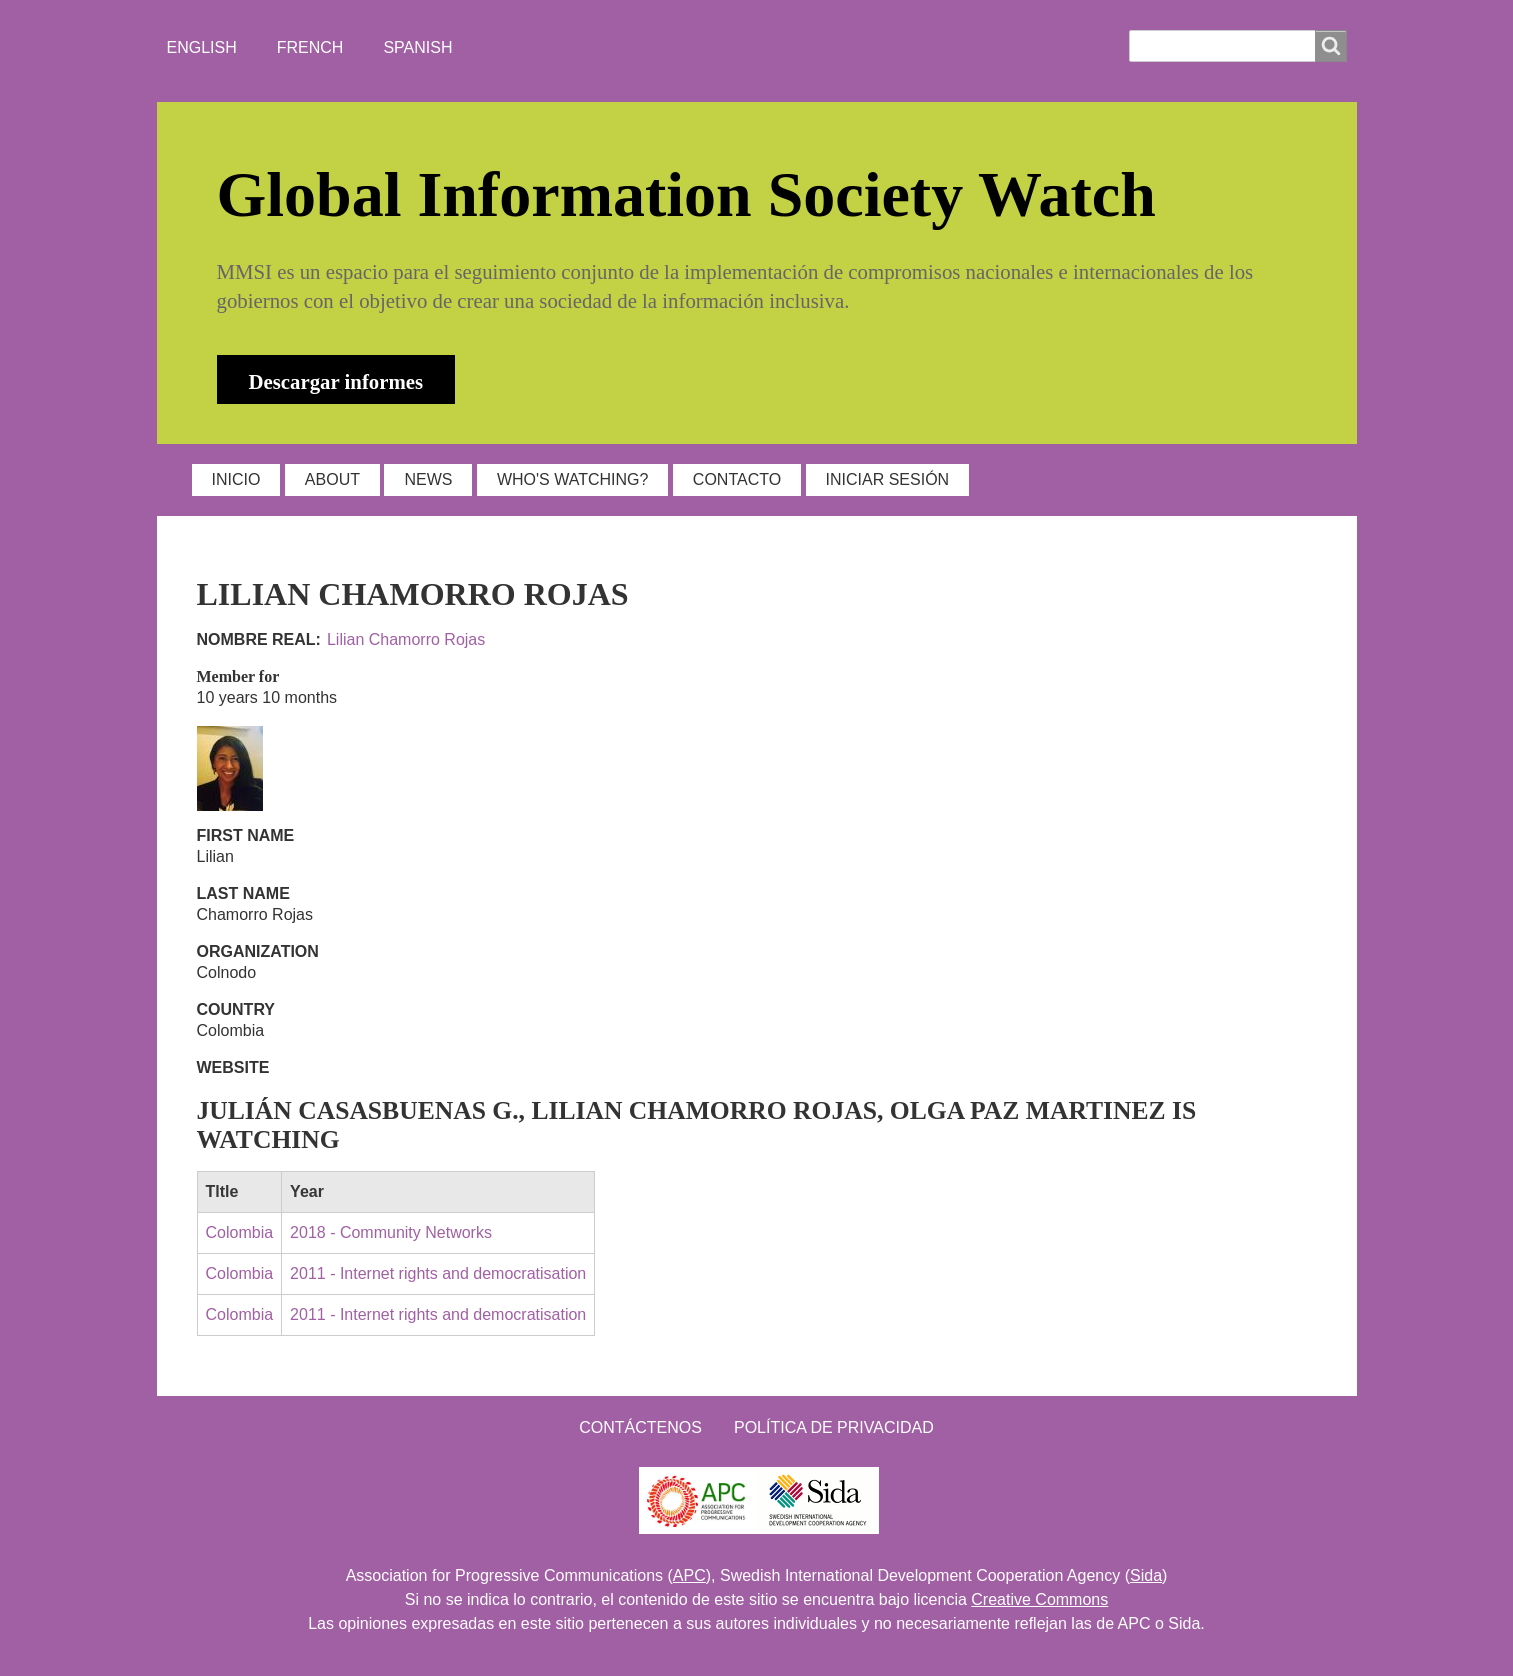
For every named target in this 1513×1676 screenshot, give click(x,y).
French (310, 47)
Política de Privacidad (834, 1427)
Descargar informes (336, 381)
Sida (1146, 1575)
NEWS (428, 479)
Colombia (240, 1232)
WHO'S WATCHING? (573, 479)
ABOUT (332, 479)
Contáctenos (640, 1427)
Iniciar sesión (888, 479)
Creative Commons (1039, 1599)
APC (689, 1575)
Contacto (737, 479)
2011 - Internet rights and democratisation (438, 1273)
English (202, 47)
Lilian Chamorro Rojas (406, 639)
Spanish (417, 47)
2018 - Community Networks (391, 1232)
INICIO (236, 479)
